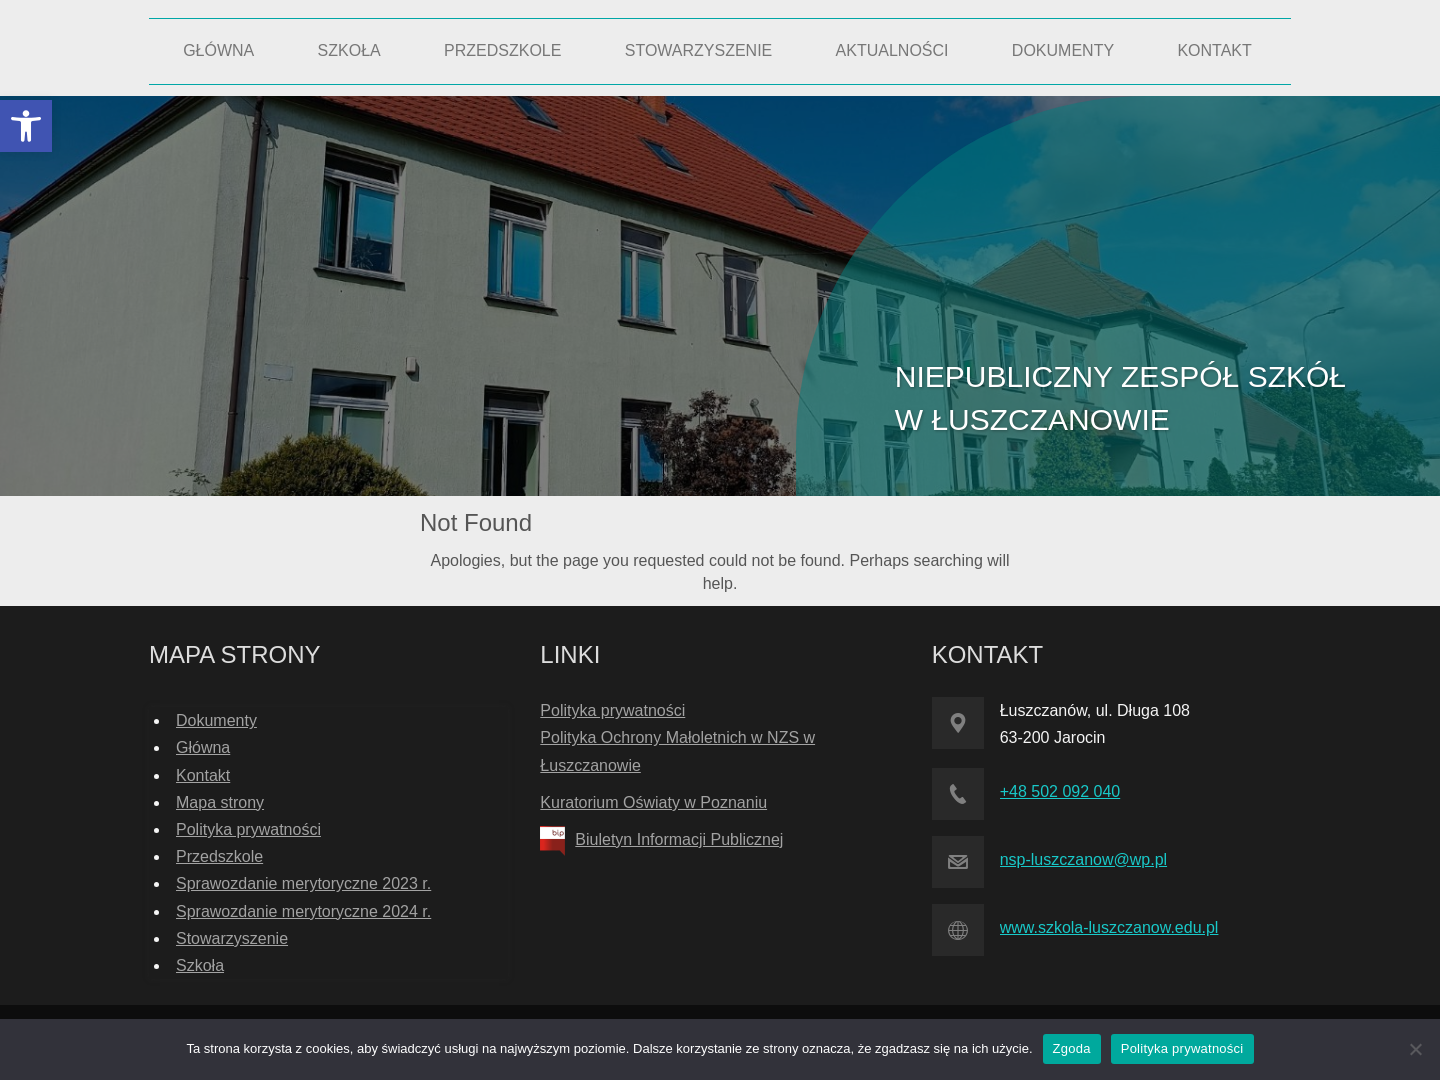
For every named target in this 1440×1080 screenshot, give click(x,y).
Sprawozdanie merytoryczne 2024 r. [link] (303, 911)
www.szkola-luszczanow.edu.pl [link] (1109, 927)
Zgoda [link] (1072, 1048)
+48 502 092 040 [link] (1060, 791)
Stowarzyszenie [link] (232, 938)
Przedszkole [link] (219, 856)
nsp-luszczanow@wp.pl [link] (1083, 859)
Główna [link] (203, 747)
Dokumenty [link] (216, 720)
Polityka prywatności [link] (248, 829)
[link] (26, 126)
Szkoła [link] (200, 965)
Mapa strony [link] (220, 802)
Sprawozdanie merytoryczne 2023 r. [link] (303, 883)
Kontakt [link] (203, 775)
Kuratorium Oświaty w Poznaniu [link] (653, 802)
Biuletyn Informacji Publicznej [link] (679, 839)
